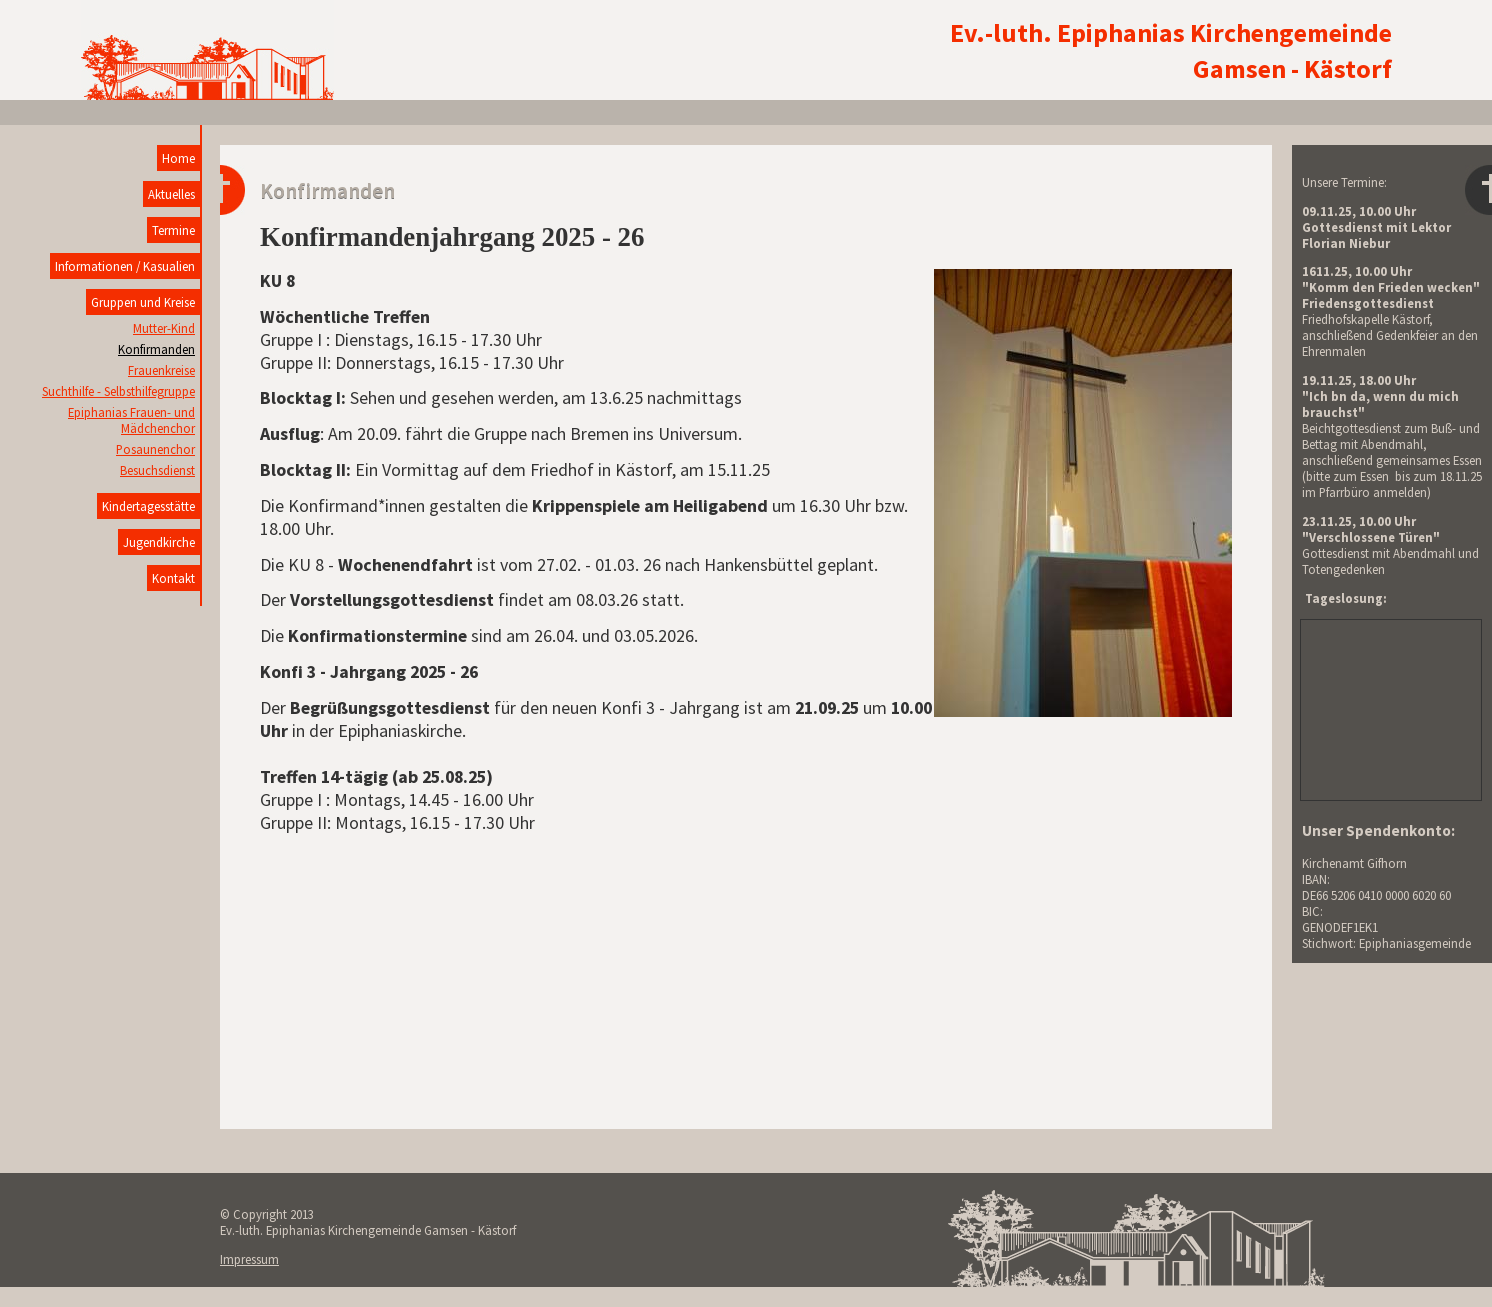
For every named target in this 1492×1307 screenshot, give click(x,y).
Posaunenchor (155, 449)
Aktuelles (171, 194)
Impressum (249, 1259)
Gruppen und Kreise (143, 302)
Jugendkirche (159, 542)
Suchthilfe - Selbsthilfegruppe (118, 391)
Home (178, 158)
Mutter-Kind (164, 328)
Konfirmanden (156, 349)
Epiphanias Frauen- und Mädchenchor (131, 420)
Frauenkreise (161, 370)
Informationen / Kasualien (125, 266)
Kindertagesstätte (148, 506)
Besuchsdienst (157, 470)
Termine (173, 230)
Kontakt (173, 578)
